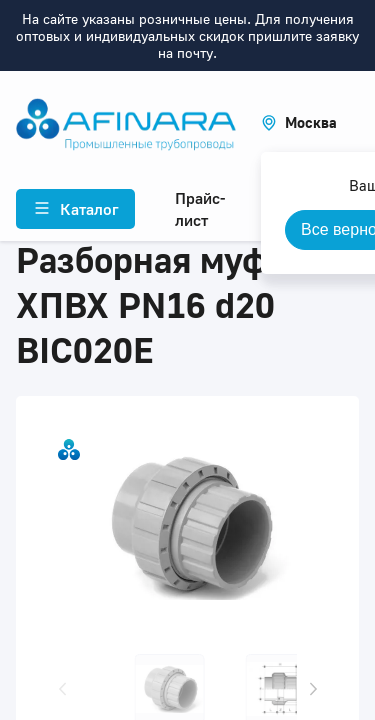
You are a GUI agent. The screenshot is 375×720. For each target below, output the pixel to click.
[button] (299, 122)
